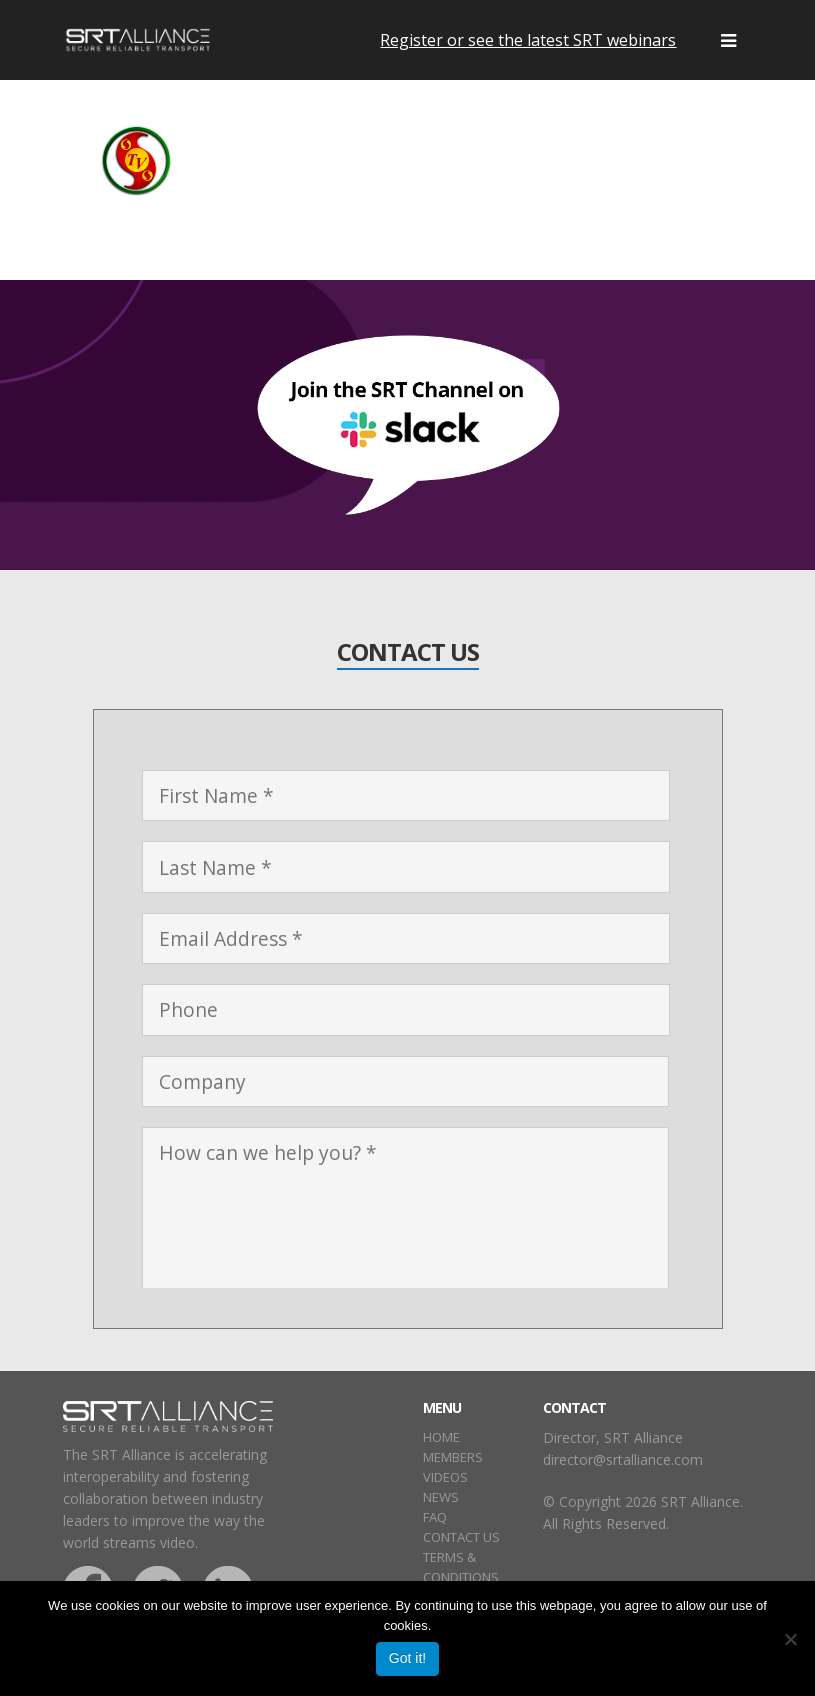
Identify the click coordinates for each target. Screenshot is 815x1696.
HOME (441, 1437)
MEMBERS (453, 1457)
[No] (790, 1639)
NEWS (441, 1497)
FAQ (435, 1517)
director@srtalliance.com (623, 1459)
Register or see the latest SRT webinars (528, 40)
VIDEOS (445, 1477)
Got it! (407, 1658)
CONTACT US (461, 1537)
